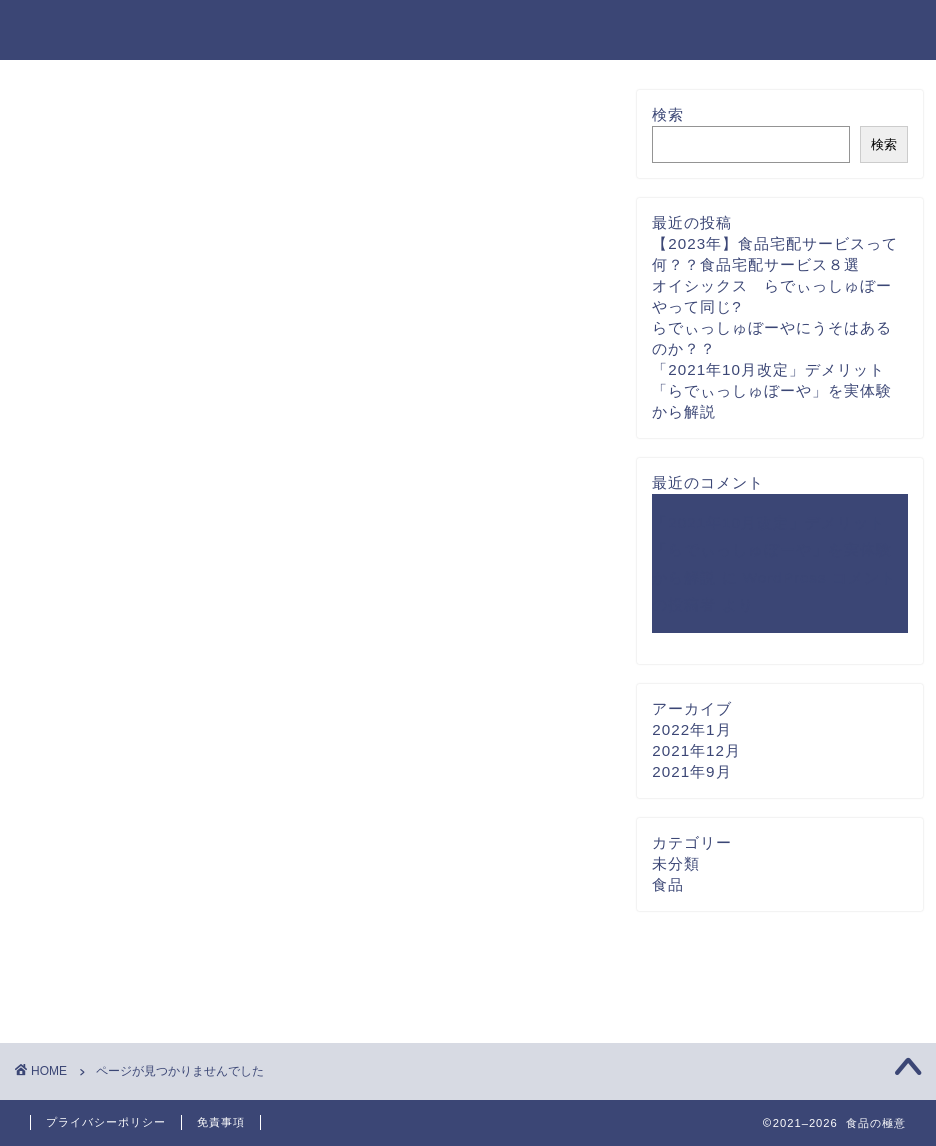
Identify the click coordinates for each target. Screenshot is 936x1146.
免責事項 (221, 1122)
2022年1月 (691, 729)
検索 (668, 114)
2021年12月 (696, 750)
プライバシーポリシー (106, 1122)
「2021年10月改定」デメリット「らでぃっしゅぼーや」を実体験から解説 (772, 390)
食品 (97, 986)
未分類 (105, 959)
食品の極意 (83, 28)
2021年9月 (691, 771)
